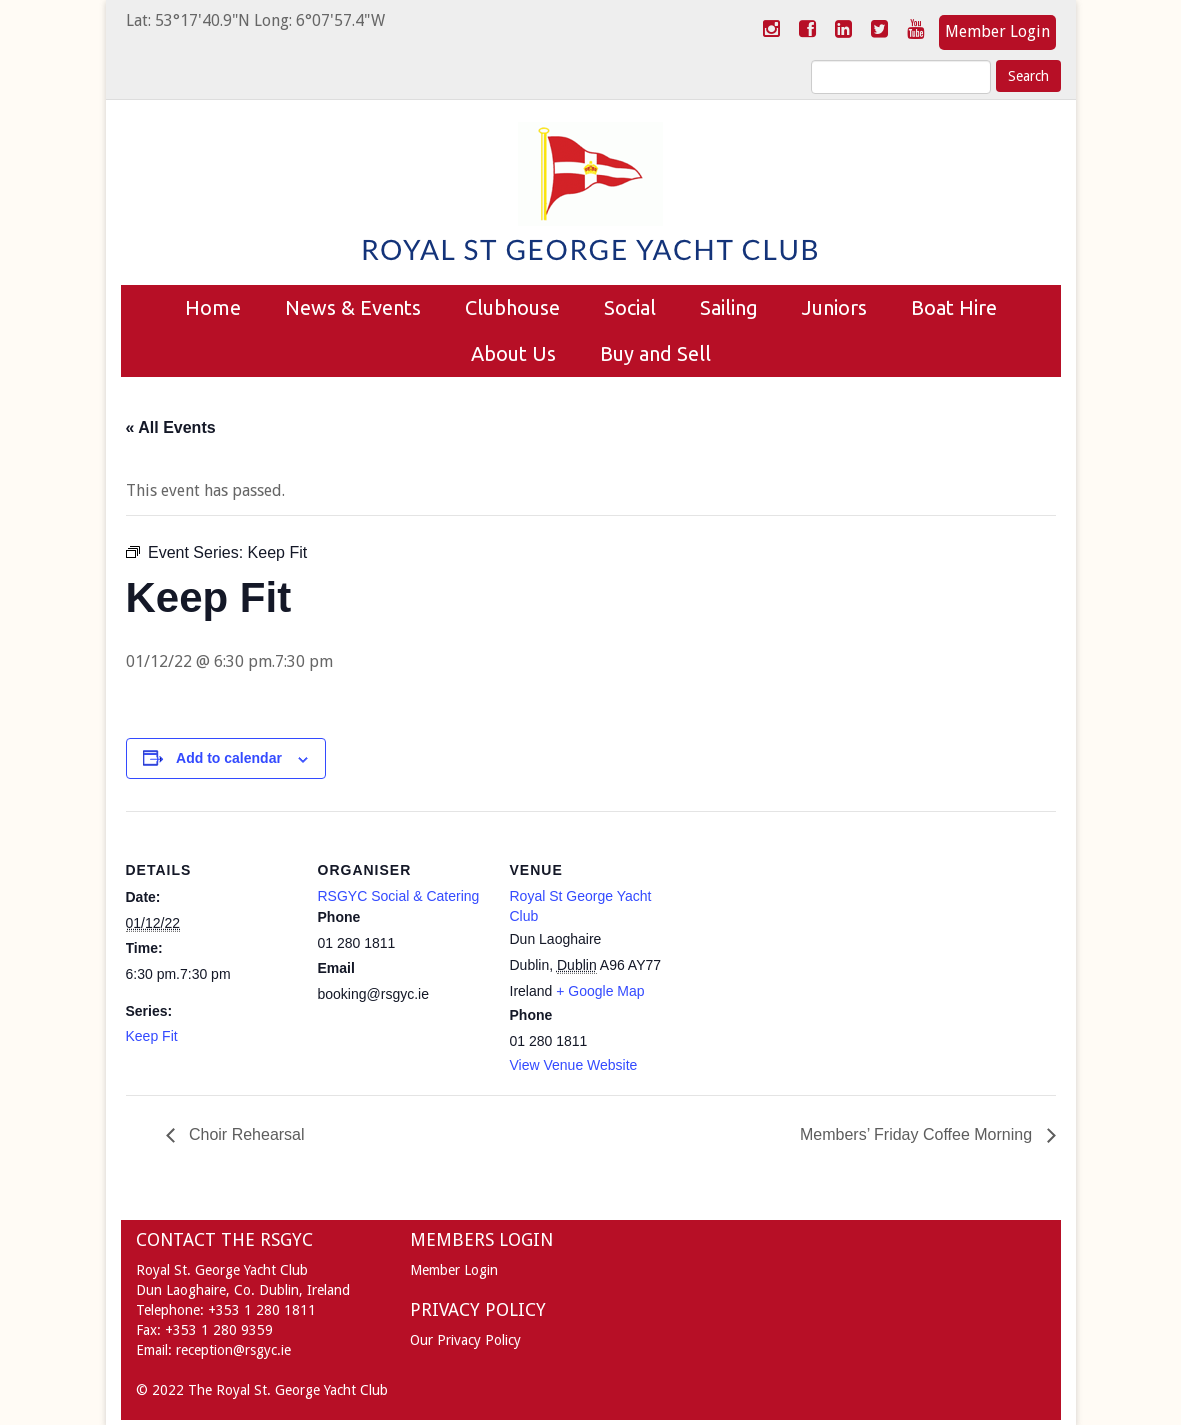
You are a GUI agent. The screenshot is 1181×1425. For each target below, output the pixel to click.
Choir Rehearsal (245, 1134)
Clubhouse (512, 307)
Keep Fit (152, 1036)
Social (630, 307)
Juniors (834, 307)
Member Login (997, 31)
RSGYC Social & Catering (399, 896)
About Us (513, 353)
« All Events (171, 427)
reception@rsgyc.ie (233, 1350)
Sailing (729, 307)
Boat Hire (954, 307)
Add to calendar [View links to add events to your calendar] (229, 758)
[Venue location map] (807, 948)
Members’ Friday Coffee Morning (918, 1134)
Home (213, 307)
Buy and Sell (655, 353)
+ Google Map (600, 991)
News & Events (353, 307)
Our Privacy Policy (465, 1340)
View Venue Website (574, 1065)
